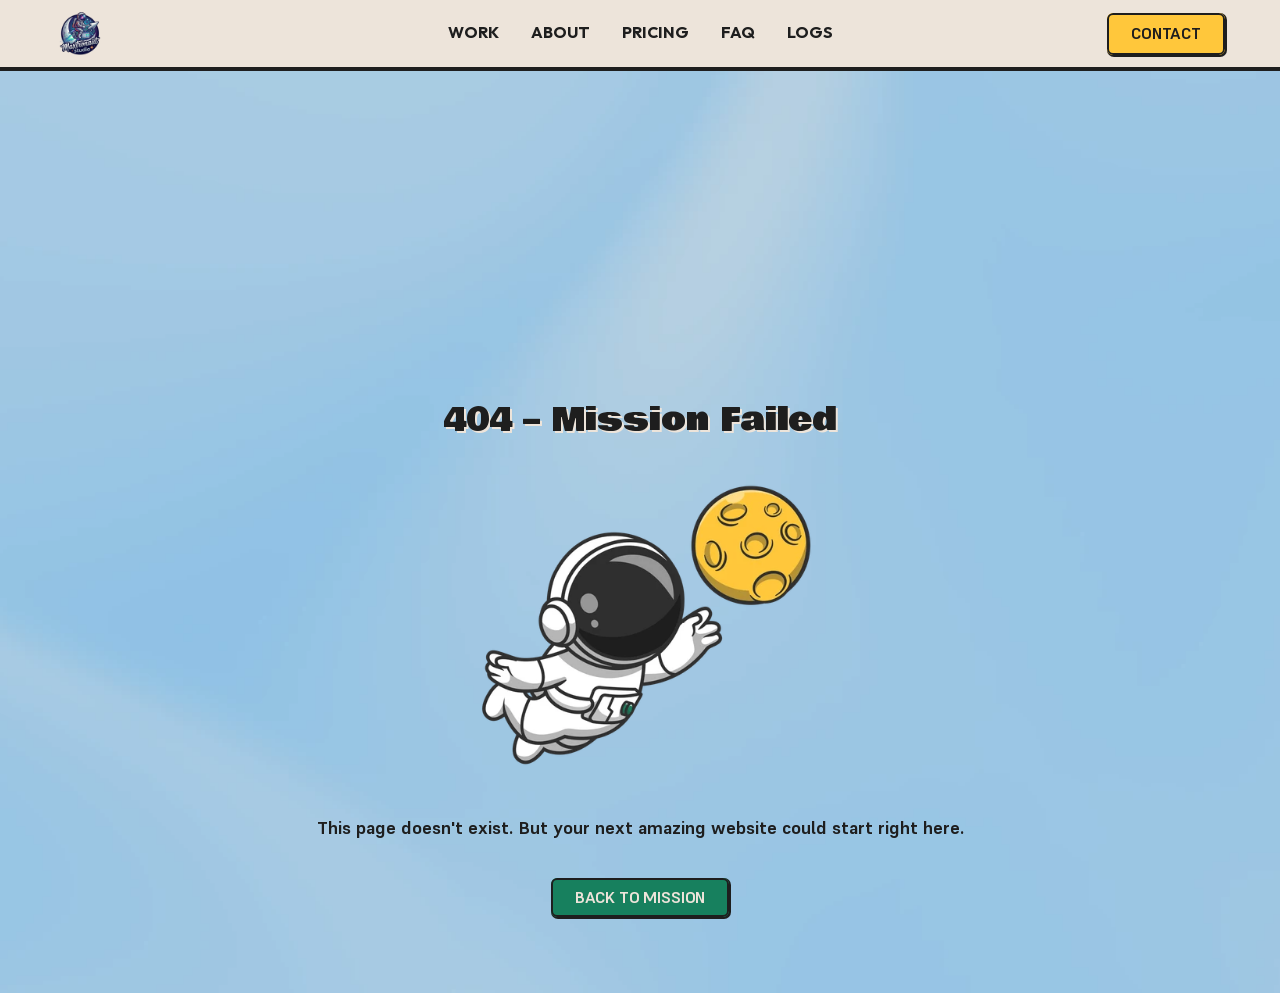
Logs (810, 32)
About (560, 32)
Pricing (655, 32)
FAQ (738, 32)
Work (473, 32)
